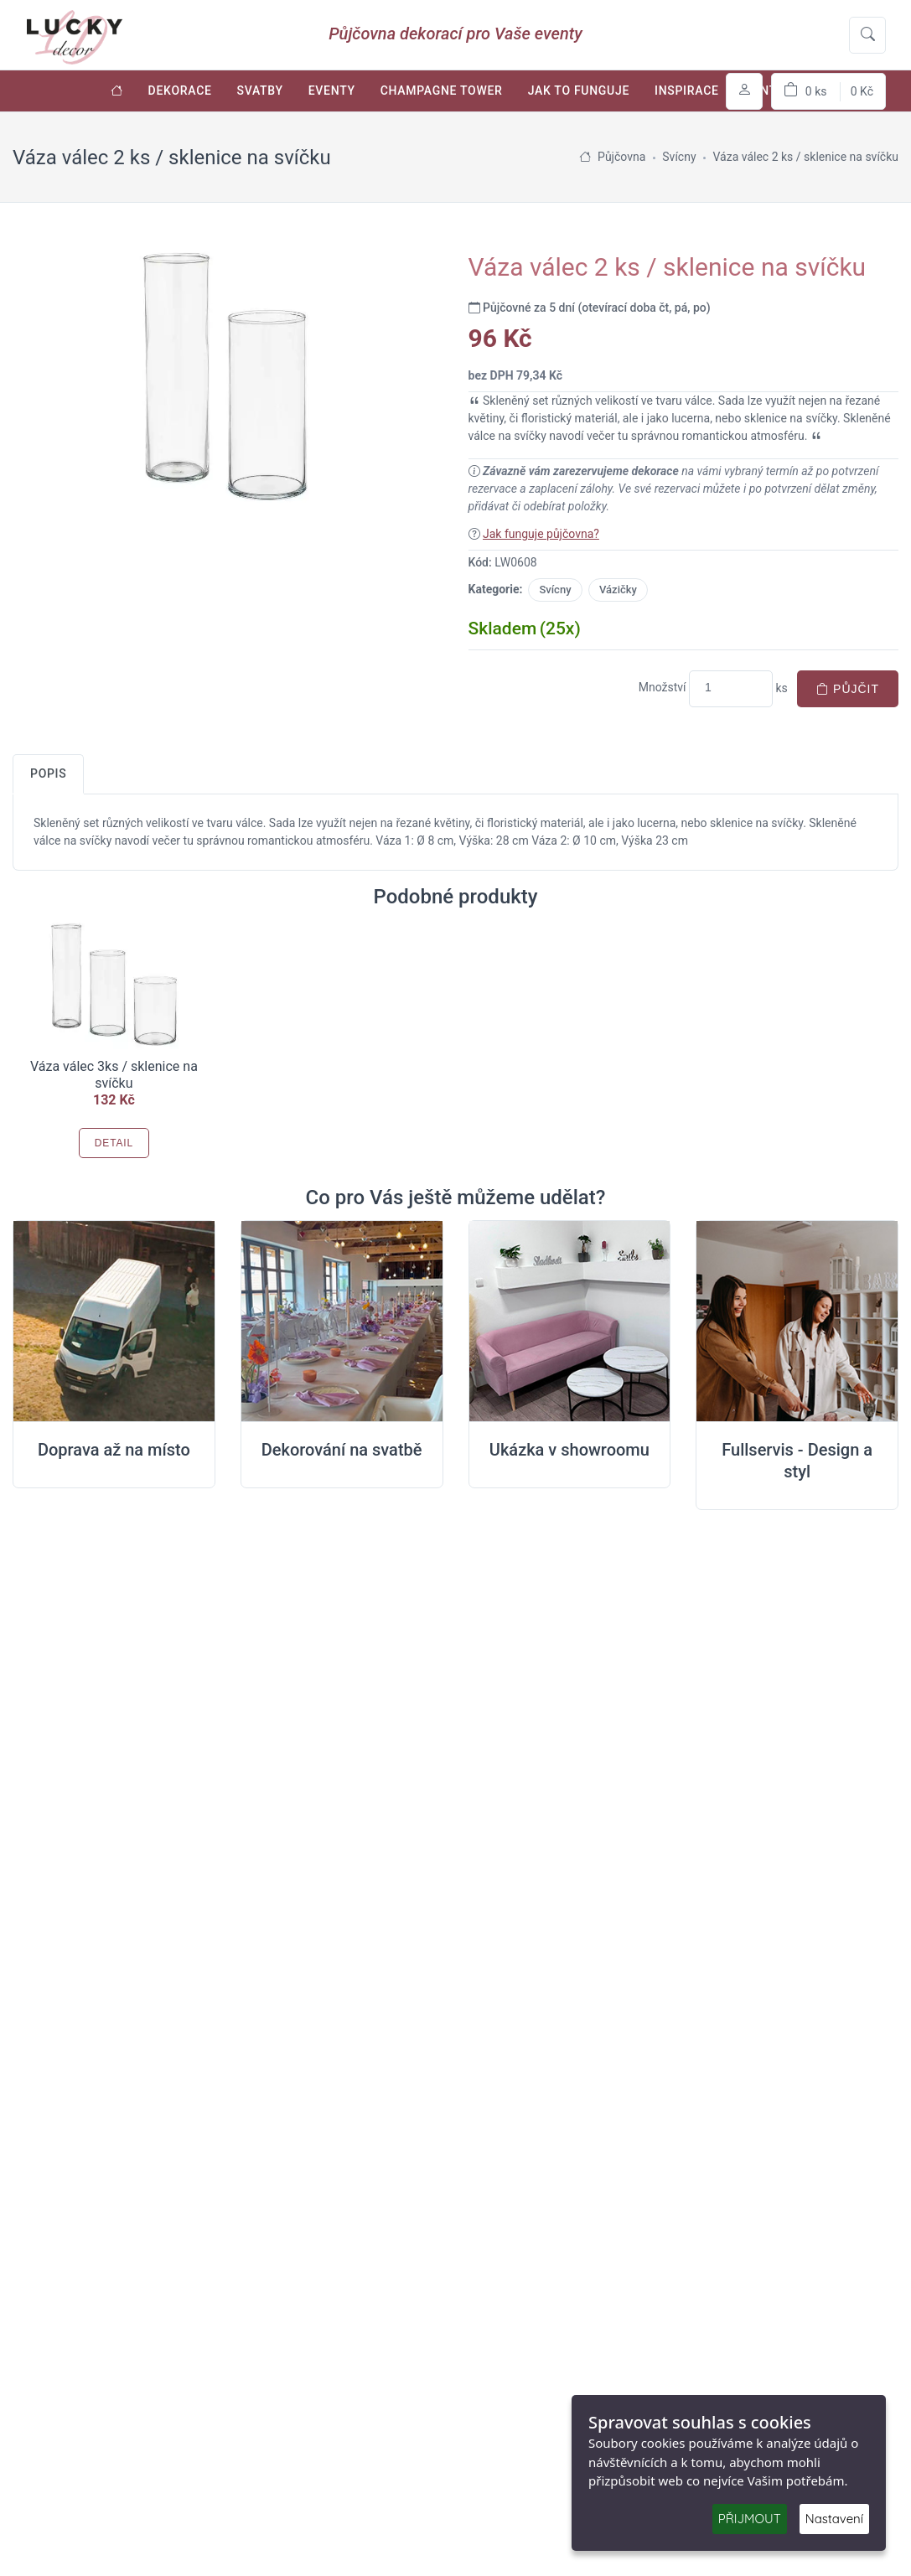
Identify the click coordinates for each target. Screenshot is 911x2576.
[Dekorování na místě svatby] (342, 1322)
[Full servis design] (797, 1322)
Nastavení (834, 2519)
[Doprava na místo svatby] (114, 1322)
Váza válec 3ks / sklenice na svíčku (114, 1074)
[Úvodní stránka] (117, 90)
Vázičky (618, 589)
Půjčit (847, 688)
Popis (48, 773)
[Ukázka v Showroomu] (569, 1322)
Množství (662, 687)
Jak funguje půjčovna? (541, 534)
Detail (114, 1143)
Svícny (555, 589)
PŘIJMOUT (749, 2519)
